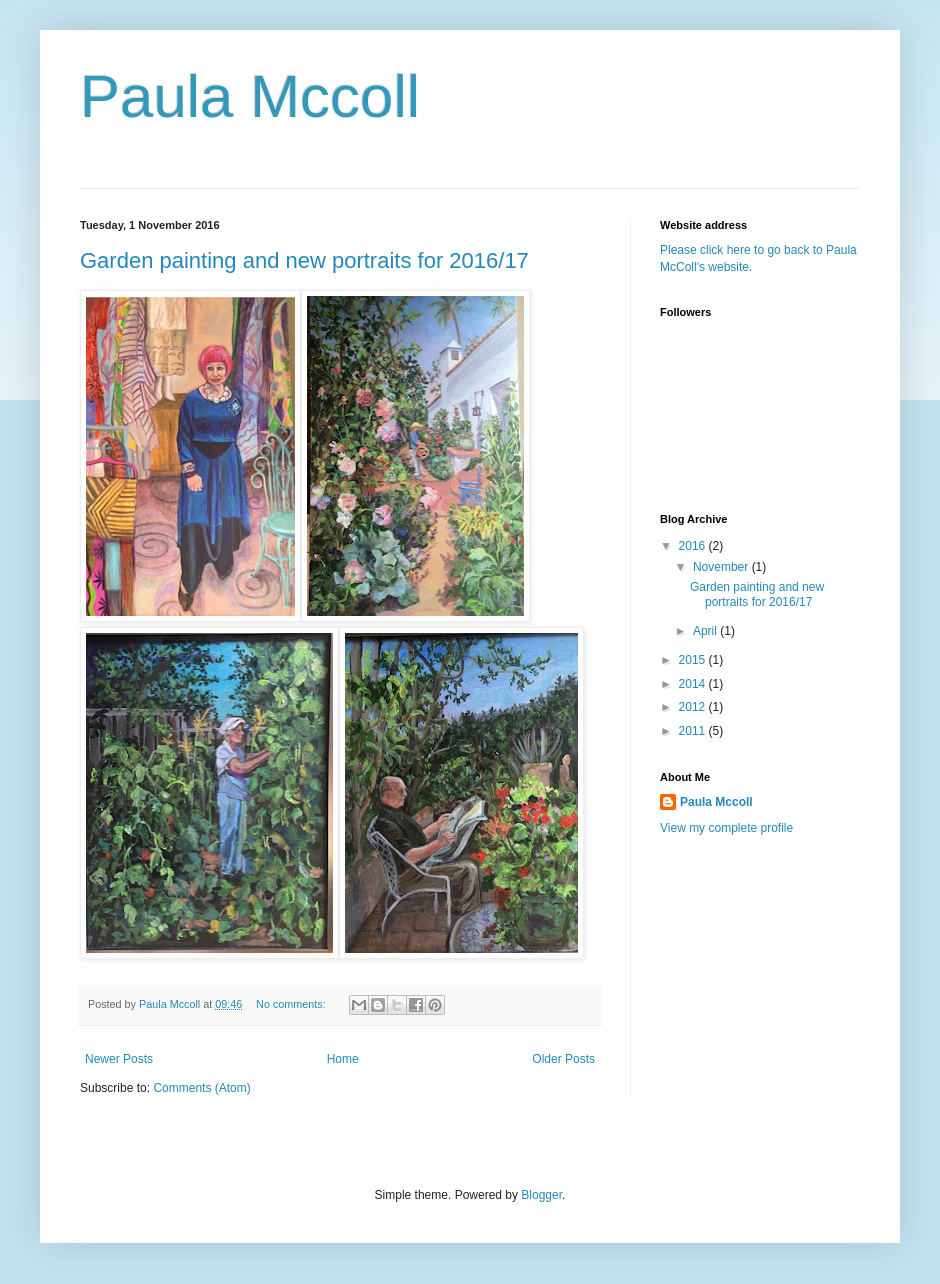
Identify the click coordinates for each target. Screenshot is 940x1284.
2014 (694, 684)
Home (343, 1059)
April (706, 631)
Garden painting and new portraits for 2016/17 (304, 260)
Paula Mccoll (250, 96)
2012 (694, 707)
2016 (694, 546)
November (722, 567)
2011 (694, 731)
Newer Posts (119, 1059)
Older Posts (563, 1059)
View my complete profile (726, 828)
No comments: (292, 1004)
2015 (694, 660)
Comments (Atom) (201, 1088)
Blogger (541, 1195)
